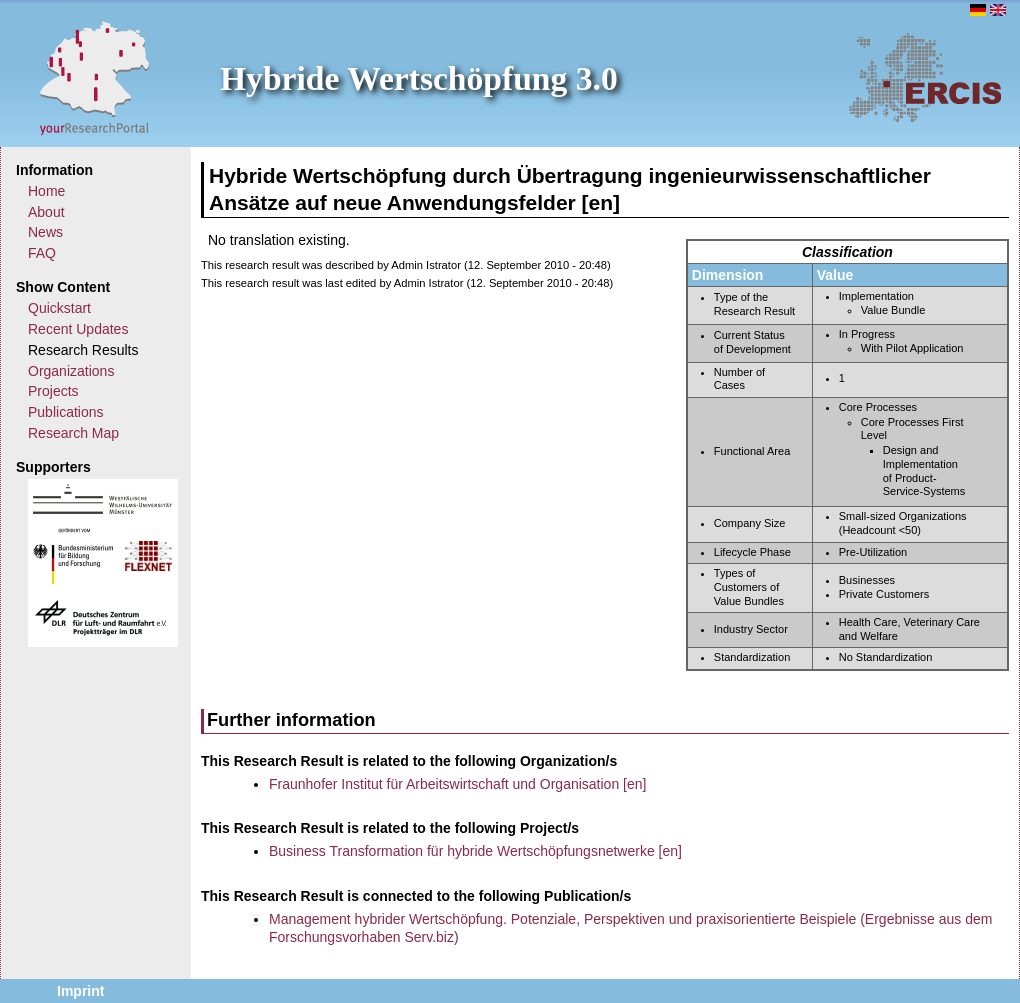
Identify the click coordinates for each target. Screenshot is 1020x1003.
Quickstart (59, 308)
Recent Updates (78, 329)
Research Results (83, 350)
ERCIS (925, 77)
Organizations (71, 371)
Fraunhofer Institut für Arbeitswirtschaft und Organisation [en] (457, 784)
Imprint (80, 991)
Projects (53, 391)
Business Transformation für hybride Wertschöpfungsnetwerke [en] (475, 851)
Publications (66, 412)
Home (46, 191)
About (46, 212)
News (45, 232)
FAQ (42, 253)
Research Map (73, 433)
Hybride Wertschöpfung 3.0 (419, 78)
